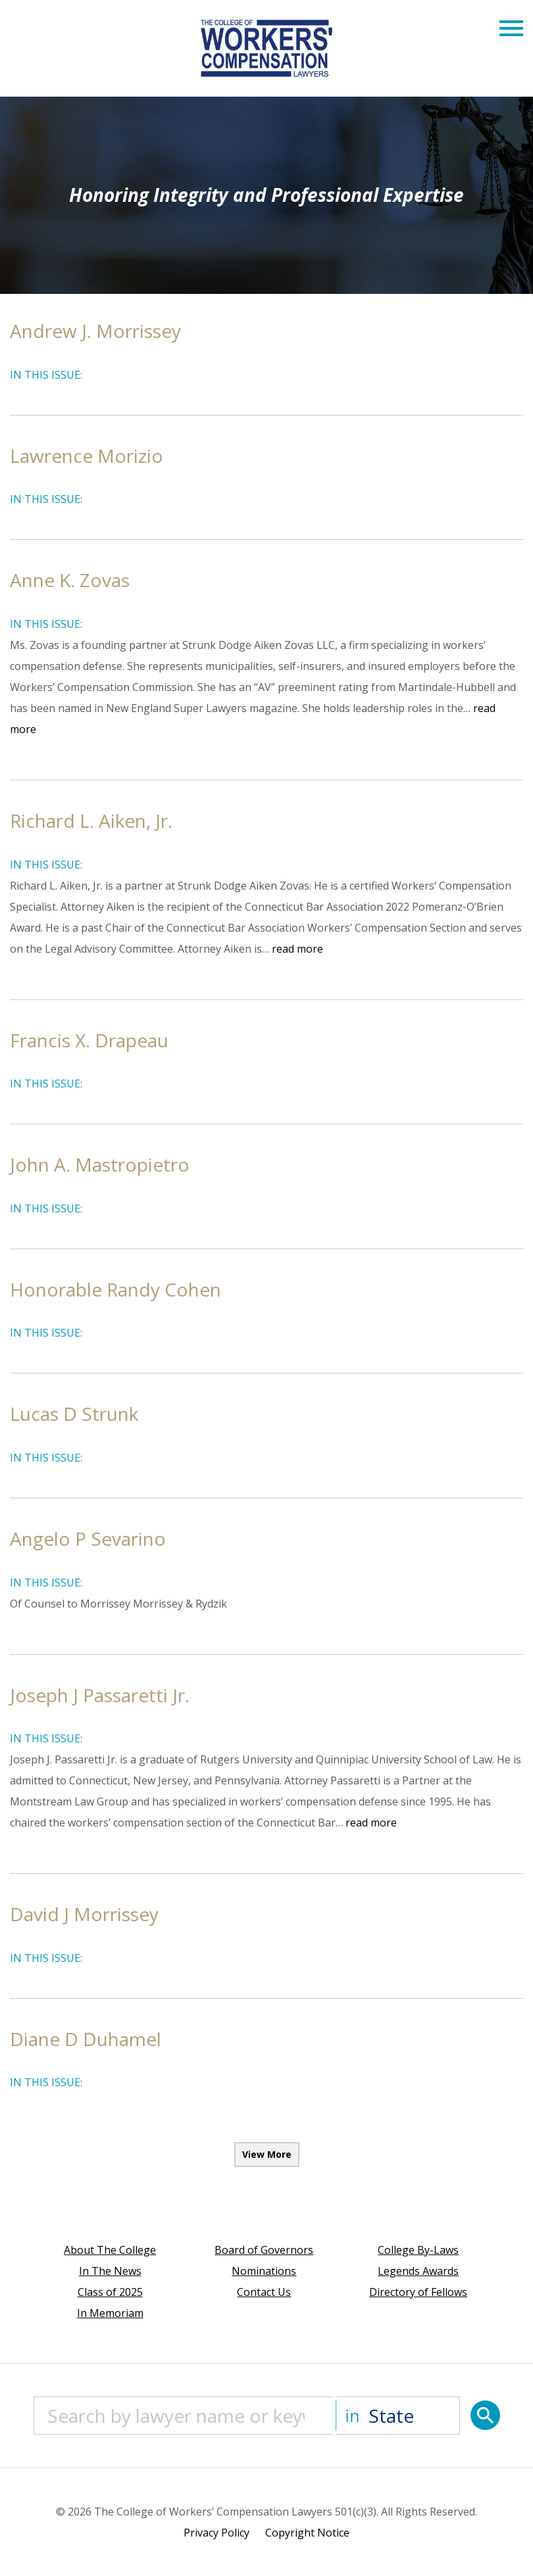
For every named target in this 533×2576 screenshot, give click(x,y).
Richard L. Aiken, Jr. (91, 820)
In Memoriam (110, 2313)
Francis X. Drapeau (89, 1040)
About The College (110, 2250)
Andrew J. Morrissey (95, 330)
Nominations (264, 2271)
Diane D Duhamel (85, 2038)
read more (297, 949)
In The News (110, 2271)
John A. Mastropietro (100, 1164)
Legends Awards (418, 2271)
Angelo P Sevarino (88, 1538)
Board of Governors (264, 2250)
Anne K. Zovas (70, 579)
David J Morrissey (84, 1913)
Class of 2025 (110, 2292)
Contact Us (264, 2292)
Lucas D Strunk (74, 1413)
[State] (398, 2416)
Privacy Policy (216, 2532)
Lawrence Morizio (86, 455)
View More (267, 2154)
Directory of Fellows (418, 2292)
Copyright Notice (307, 2532)
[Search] (485, 2415)
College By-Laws (418, 2250)
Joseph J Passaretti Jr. (100, 1694)
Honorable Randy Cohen (115, 1289)
